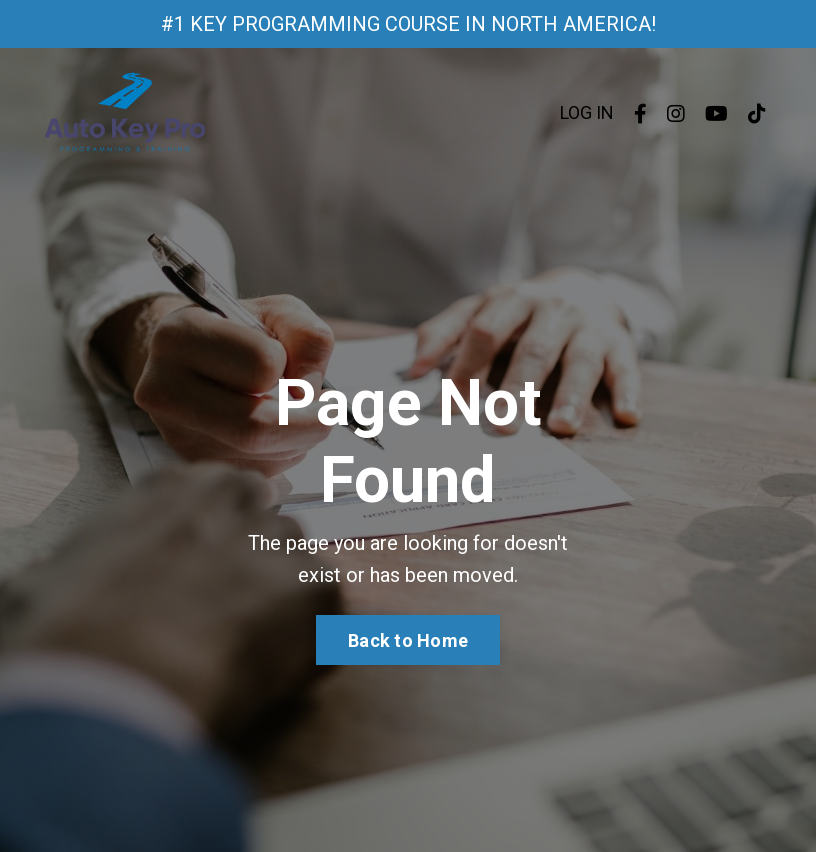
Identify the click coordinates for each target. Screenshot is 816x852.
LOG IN (587, 112)
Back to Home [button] (408, 640)
